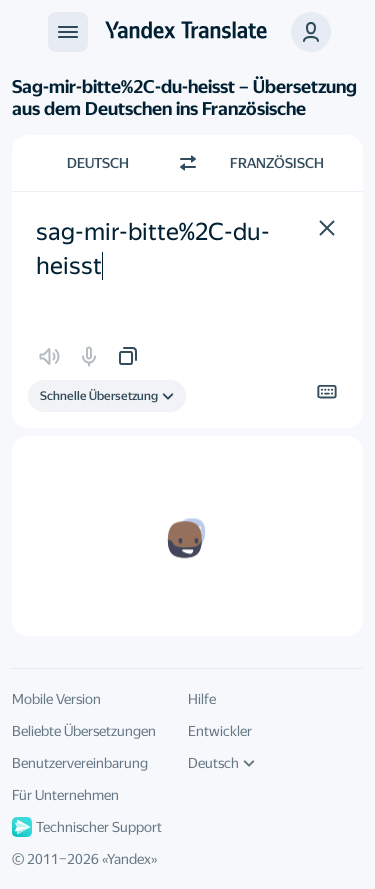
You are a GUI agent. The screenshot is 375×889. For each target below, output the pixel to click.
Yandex (129, 859)
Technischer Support (87, 827)
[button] (311, 32)
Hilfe (202, 699)
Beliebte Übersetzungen (84, 731)
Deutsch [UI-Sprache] (221, 763)
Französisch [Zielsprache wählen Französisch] (277, 163)
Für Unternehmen (65, 795)
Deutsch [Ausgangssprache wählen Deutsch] (98, 163)
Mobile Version (56, 699)
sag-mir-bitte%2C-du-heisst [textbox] (153, 249)
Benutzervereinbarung (80, 763)
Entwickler (220, 731)
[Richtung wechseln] (188, 163)
